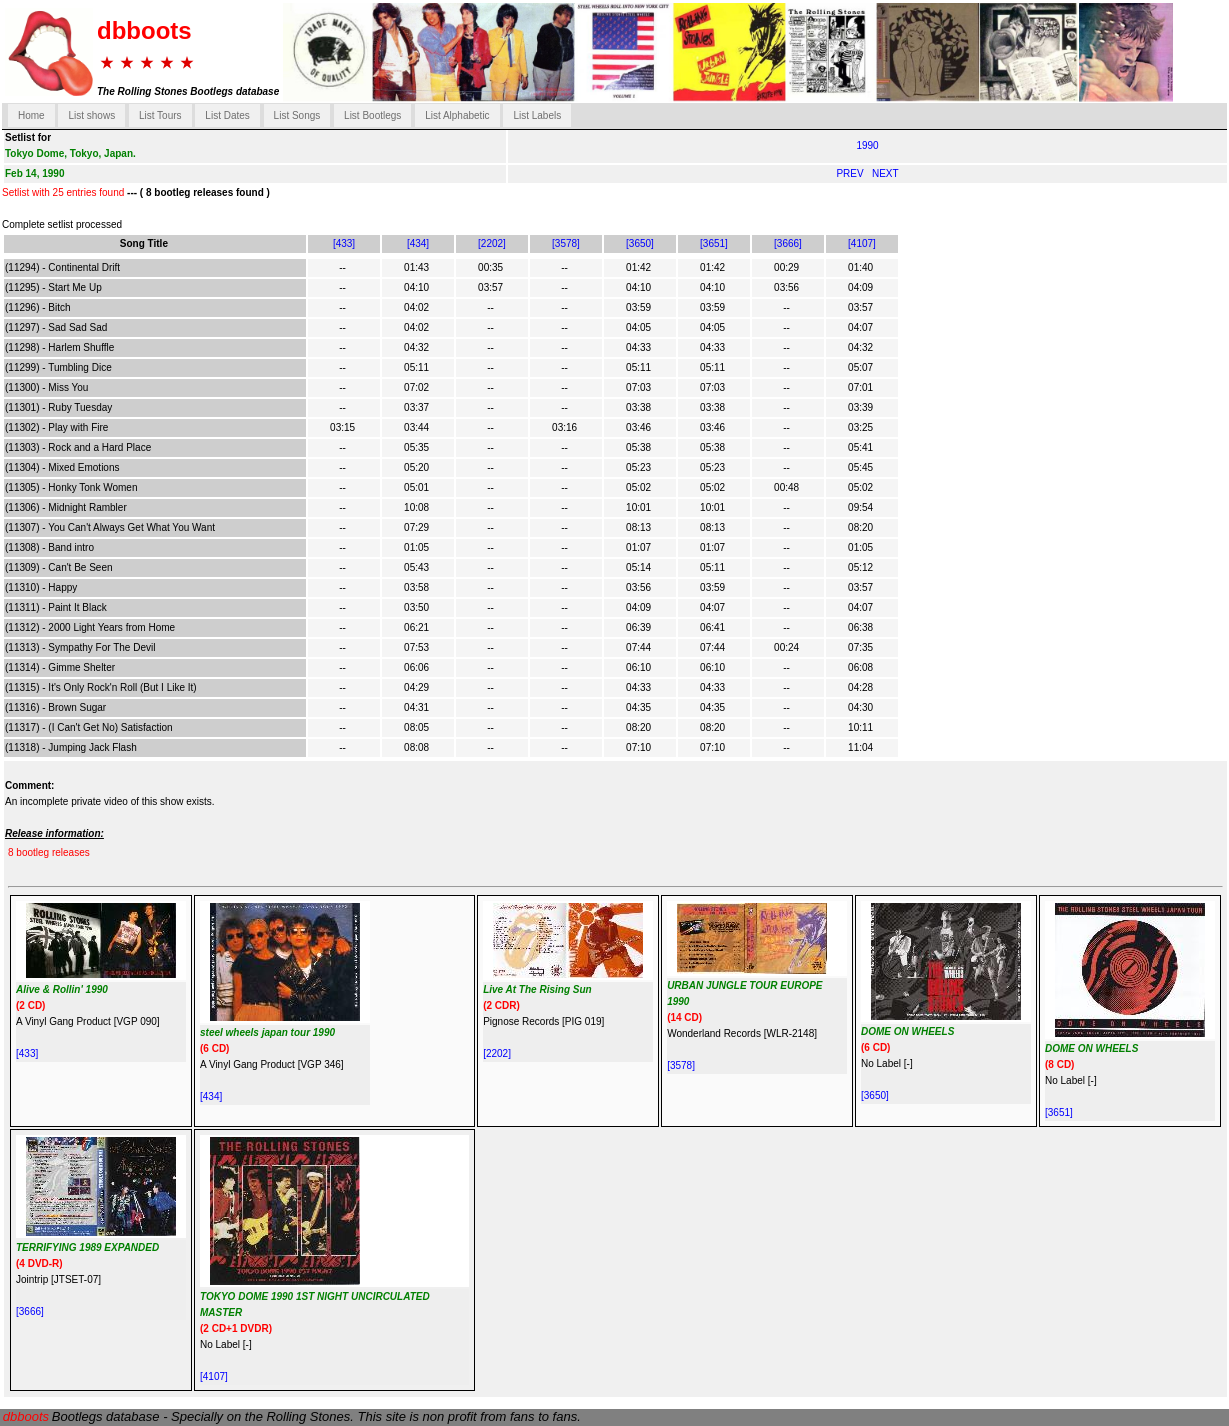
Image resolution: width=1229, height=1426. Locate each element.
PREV (851, 173)
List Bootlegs (372, 115)
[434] (418, 243)
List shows (91, 115)
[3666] (788, 243)
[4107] (862, 243)
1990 (867, 145)
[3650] (640, 243)
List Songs (297, 115)
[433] (344, 243)
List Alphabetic (457, 115)
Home (31, 115)
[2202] (492, 243)
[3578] (566, 243)
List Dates (227, 115)
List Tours (160, 115)
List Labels (537, 115)
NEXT (885, 173)
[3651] (714, 243)
